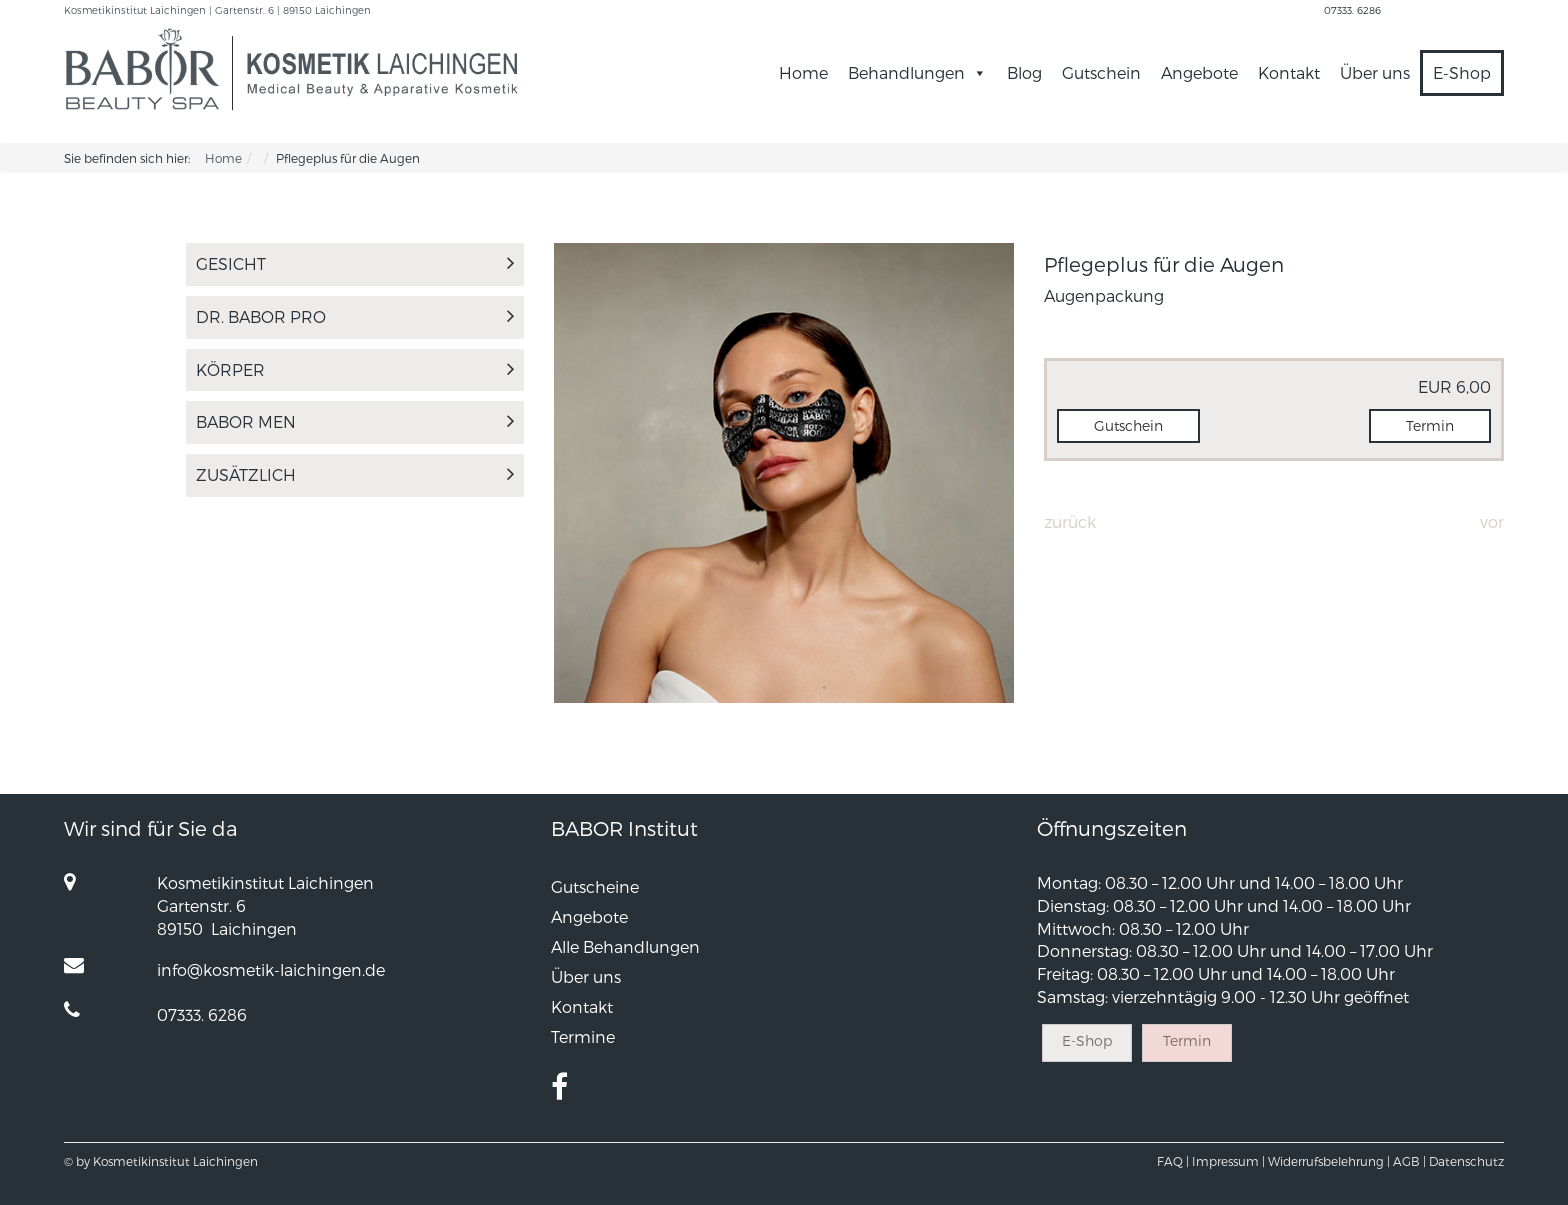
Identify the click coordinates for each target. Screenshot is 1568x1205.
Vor (1492, 521)
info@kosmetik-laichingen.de (271, 969)
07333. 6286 (1352, 10)
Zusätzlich (355, 474)
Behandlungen (917, 72)
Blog (1024, 72)
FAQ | (1173, 1161)
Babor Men (355, 421)
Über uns (1375, 72)
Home (803, 72)
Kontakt (1289, 72)
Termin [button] (1430, 425)
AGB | (1409, 1161)
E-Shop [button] (1087, 1040)
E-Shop (1462, 72)
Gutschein (1101, 72)
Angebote (1199, 72)
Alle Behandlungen (625, 946)
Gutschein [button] (1128, 425)
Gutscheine (595, 886)
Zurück (1070, 521)
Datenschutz (1466, 1161)
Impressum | (1228, 1161)
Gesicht (355, 263)
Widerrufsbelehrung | (1329, 1161)
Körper (355, 369)
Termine (583, 1036)
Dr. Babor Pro (355, 316)
